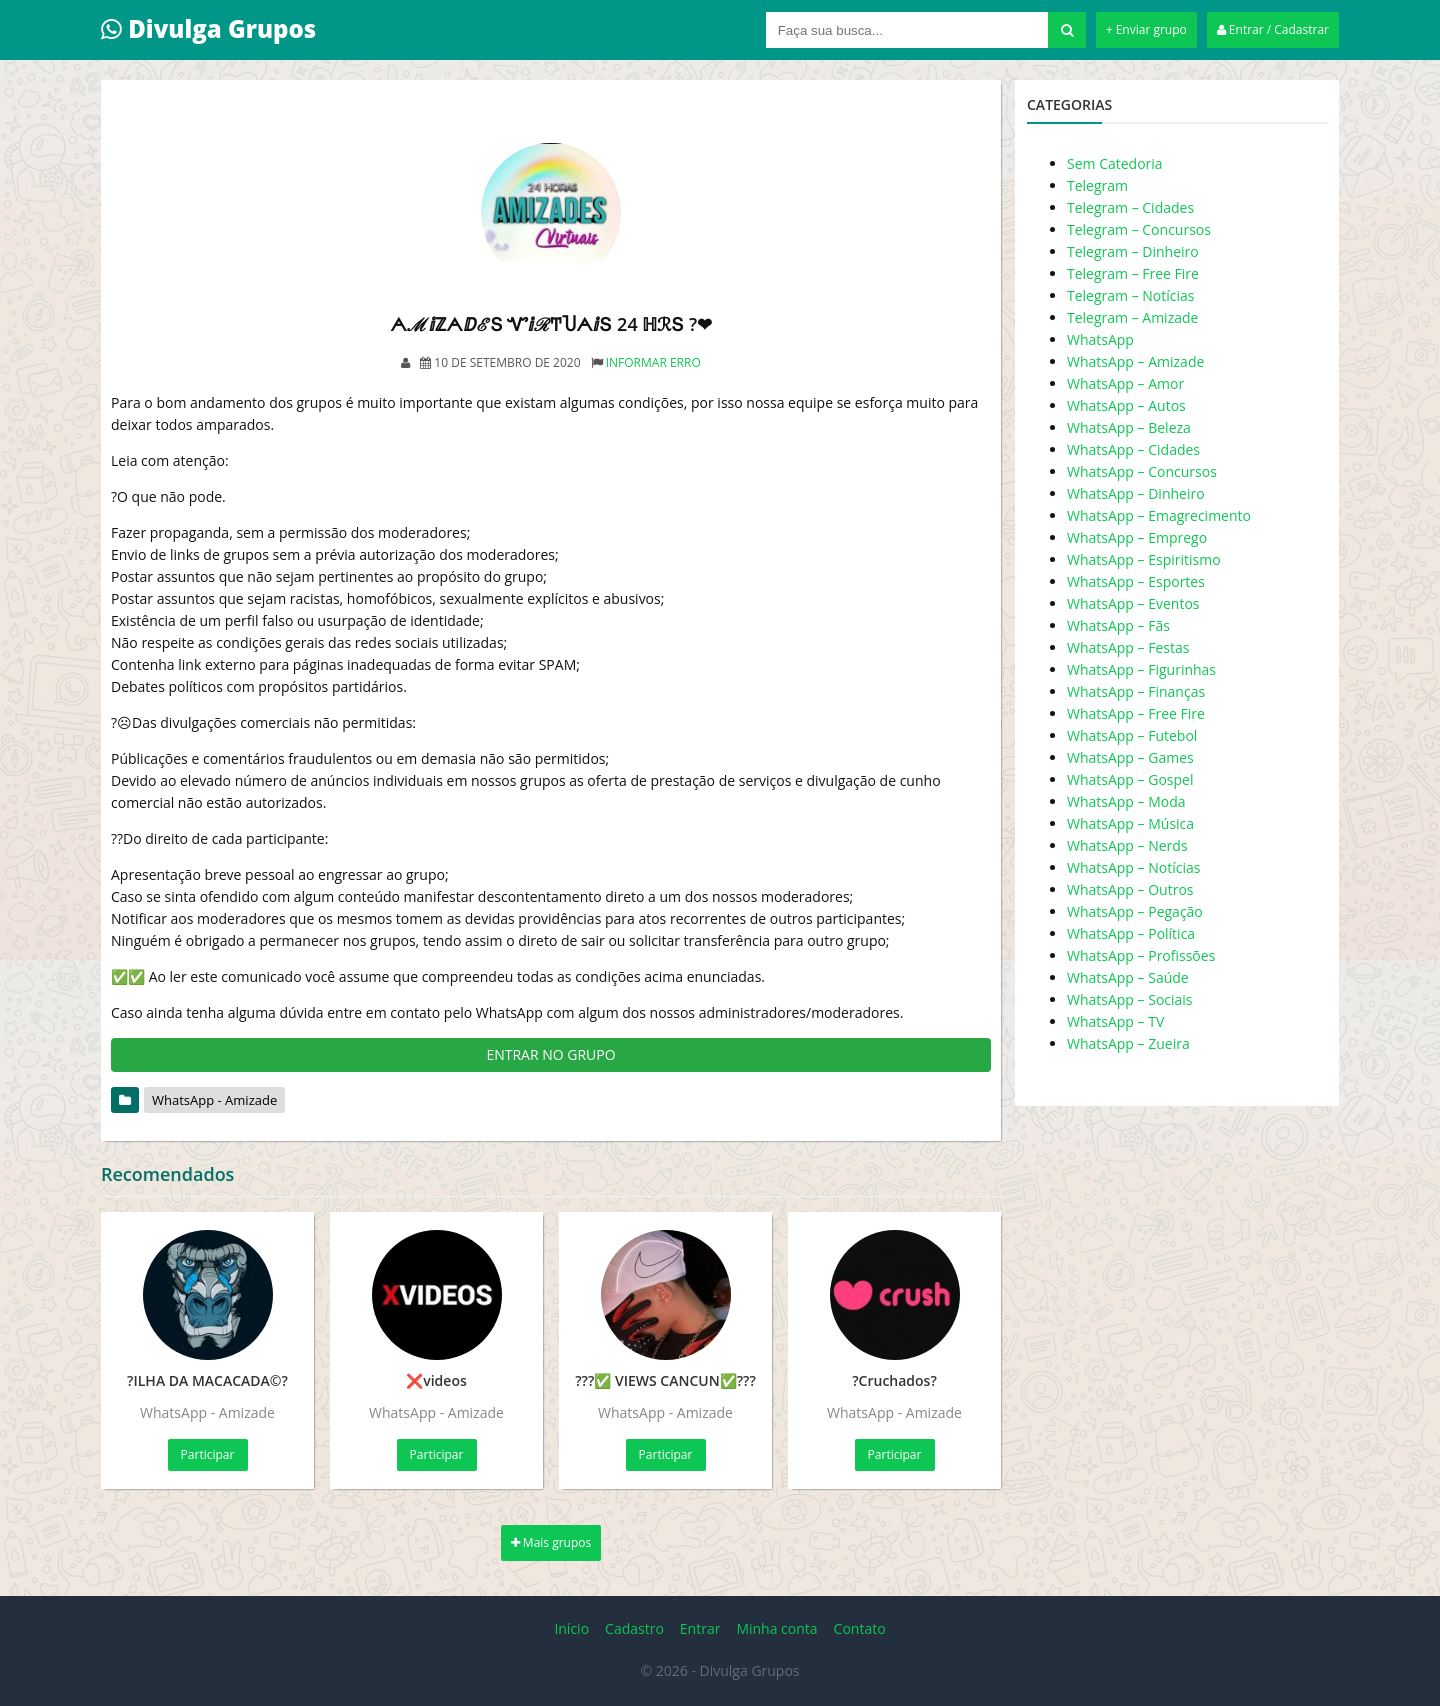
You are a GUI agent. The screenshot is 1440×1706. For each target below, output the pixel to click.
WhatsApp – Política (1131, 933)
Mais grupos (551, 1542)
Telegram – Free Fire (1133, 273)
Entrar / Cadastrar (1273, 29)
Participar (208, 1454)
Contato (860, 1628)
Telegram (1097, 185)
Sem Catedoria (1115, 163)
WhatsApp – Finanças (1136, 691)
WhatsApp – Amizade (1135, 361)
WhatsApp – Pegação (1135, 911)
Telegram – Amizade (1132, 317)
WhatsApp (1100, 339)
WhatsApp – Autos (1126, 405)
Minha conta (776, 1628)
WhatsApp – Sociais (1130, 999)
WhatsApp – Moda (1126, 801)
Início (571, 1628)
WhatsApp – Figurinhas (1141, 669)
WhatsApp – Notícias (1133, 867)
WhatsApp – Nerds (1127, 845)
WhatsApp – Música (1130, 823)
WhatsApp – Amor (1125, 383)
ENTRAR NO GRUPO (550, 1054)
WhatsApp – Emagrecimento (1159, 515)
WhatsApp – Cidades (1133, 449)
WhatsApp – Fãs (1118, 625)
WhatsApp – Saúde (1128, 977)
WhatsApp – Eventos (1133, 603)
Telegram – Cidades (1130, 207)
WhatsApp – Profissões (1141, 955)
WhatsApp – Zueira (1128, 1043)
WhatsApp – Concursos (1142, 471)
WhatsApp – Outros (1130, 889)
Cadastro (634, 1628)
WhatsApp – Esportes (1136, 581)
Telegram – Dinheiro (1133, 251)
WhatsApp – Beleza (1129, 427)
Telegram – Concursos (1139, 229)
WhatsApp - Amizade (214, 1100)
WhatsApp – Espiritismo (1144, 559)
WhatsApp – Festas (1128, 647)
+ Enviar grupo (1146, 29)
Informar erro (653, 362)
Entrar (700, 1628)
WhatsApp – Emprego (1137, 537)
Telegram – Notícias (1130, 295)
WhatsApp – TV (1115, 1021)
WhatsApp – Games (1130, 757)
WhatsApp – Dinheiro (1136, 493)
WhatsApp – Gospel (1130, 779)
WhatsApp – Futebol (1132, 735)
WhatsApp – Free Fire (1136, 713)
